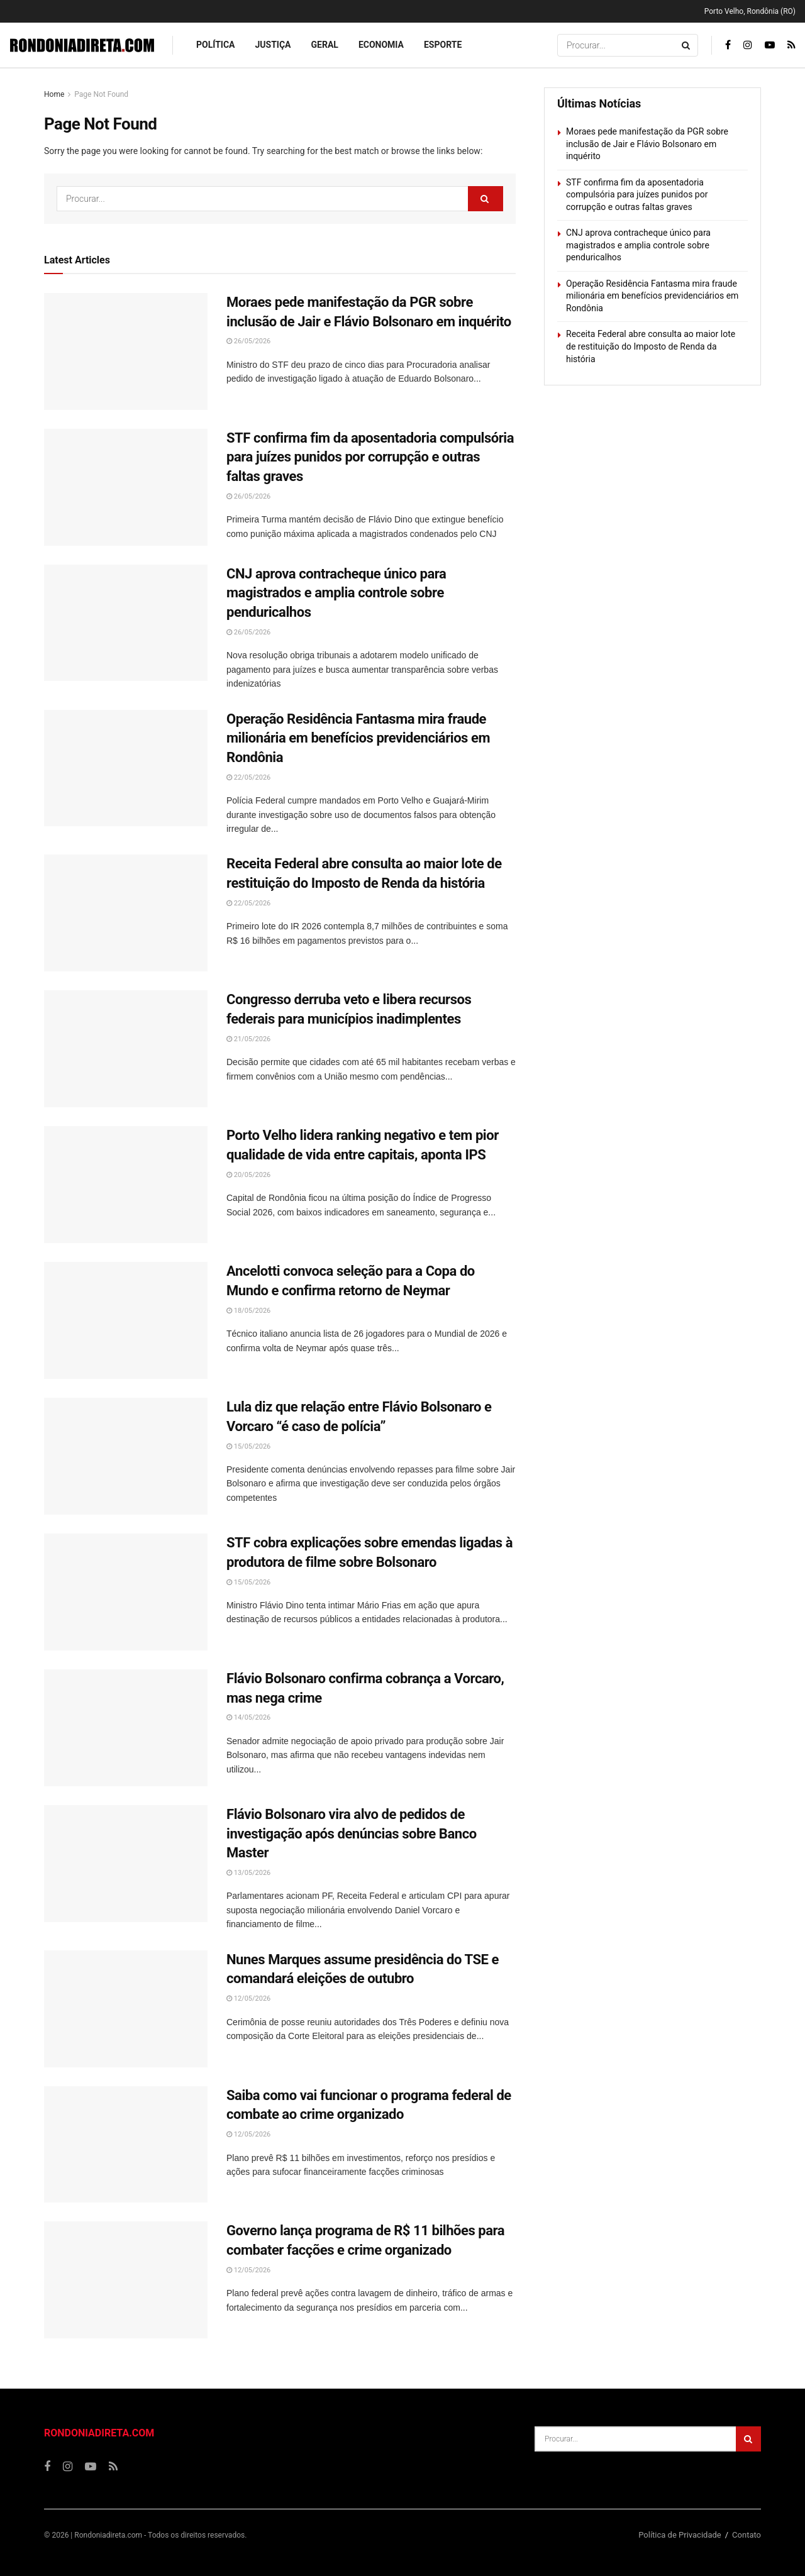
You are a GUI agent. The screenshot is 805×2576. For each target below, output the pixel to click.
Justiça (273, 45)
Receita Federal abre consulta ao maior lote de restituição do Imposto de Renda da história (650, 346)
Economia (381, 45)
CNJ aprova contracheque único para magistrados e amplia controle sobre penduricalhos (336, 593)
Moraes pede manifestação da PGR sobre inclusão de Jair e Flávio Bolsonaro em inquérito (647, 143)
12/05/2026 (248, 1998)
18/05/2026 (248, 1311)
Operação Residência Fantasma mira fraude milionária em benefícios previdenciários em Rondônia (358, 738)
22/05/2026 (248, 777)
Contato (746, 2535)
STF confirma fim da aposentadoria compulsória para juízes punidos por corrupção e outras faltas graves (370, 457)
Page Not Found (101, 94)
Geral (324, 45)
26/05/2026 (248, 341)
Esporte (443, 45)
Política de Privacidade (679, 2535)
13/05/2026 (248, 1873)
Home (54, 94)
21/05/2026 (248, 1039)
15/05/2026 (248, 1446)
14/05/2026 (248, 1717)
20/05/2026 (248, 1175)
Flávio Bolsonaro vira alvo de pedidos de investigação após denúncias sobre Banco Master (351, 1833)
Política (215, 45)
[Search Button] (686, 45)
